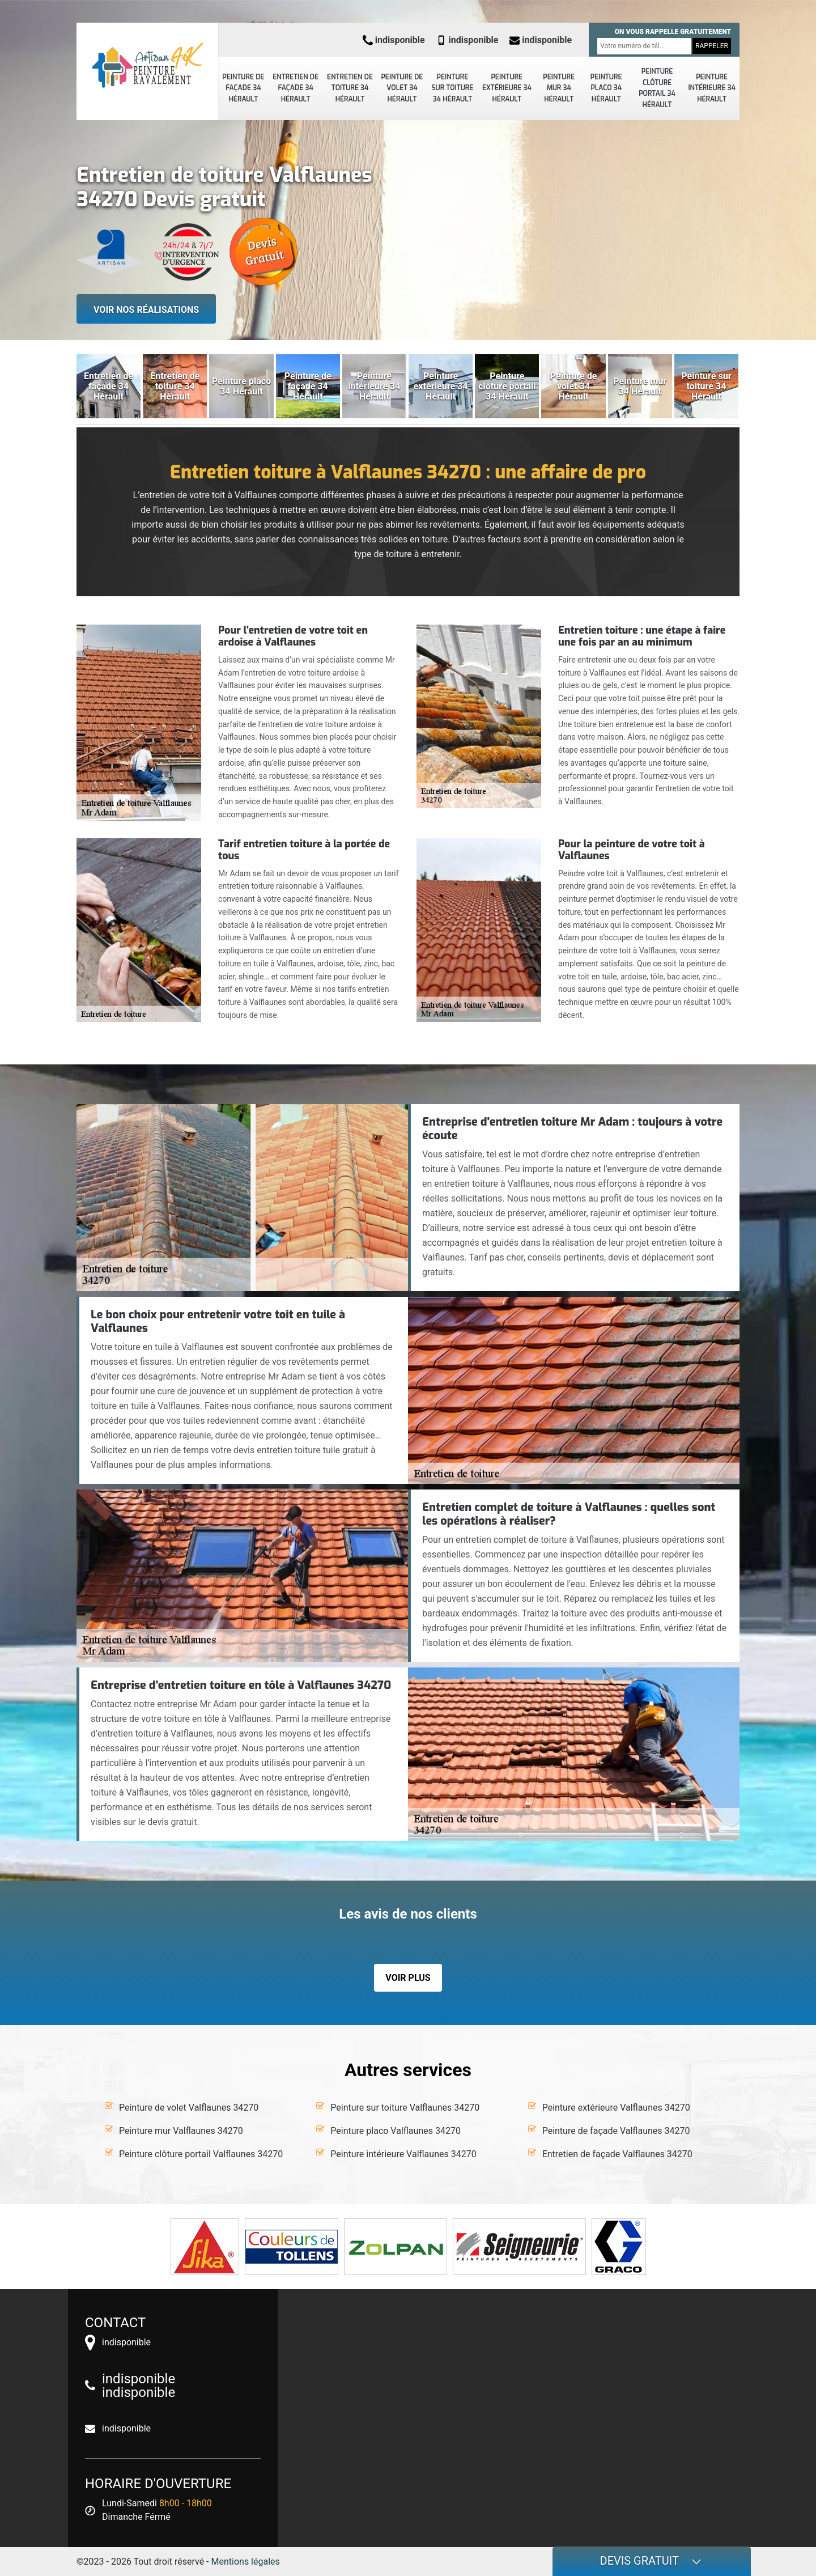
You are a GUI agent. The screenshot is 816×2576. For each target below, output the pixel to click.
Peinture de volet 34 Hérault (402, 88)
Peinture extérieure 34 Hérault (507, 88)
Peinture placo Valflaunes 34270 (395, 2130)
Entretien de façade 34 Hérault (295, 88)
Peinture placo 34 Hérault (606, 88)
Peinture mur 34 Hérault (559, 88)
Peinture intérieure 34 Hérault (711, 88)
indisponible (394, 40)
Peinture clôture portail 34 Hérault (657, 88)
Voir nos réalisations (146, 309)
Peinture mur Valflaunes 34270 (181, 2130)
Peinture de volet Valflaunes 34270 (188, 2107)
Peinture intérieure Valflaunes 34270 (403, 2154)
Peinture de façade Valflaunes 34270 (616, 2130)
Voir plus (407, 1977)
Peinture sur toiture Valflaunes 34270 (404, 2107)
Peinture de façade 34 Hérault (243, 88)
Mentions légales (245, 2561)
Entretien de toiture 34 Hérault (350, 88)
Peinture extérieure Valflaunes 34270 (616, 2107)
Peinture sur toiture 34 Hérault (453, 88)
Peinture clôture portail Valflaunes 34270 (201, 2154)
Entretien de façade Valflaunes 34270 (617, 2154)
